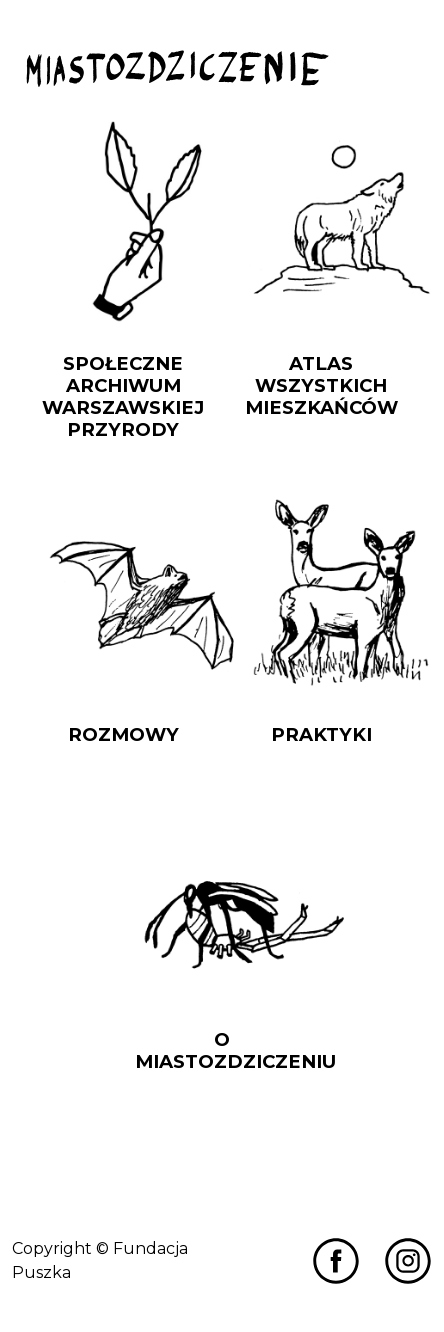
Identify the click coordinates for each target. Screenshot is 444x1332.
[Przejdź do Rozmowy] (123, 592)
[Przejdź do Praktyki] (321, 592)
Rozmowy (123, 734)
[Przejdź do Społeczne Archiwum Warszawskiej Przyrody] (123, 221)
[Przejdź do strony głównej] (177, 69)
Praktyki (321, 734)
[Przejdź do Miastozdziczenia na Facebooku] (336, 1260)
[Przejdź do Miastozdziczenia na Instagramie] (408, 1260)
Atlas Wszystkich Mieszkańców (321, 385)
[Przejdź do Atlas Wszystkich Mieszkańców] (321, 221)
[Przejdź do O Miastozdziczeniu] (222, 897)
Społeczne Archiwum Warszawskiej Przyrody (123, 396)
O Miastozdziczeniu (235, 1050)
